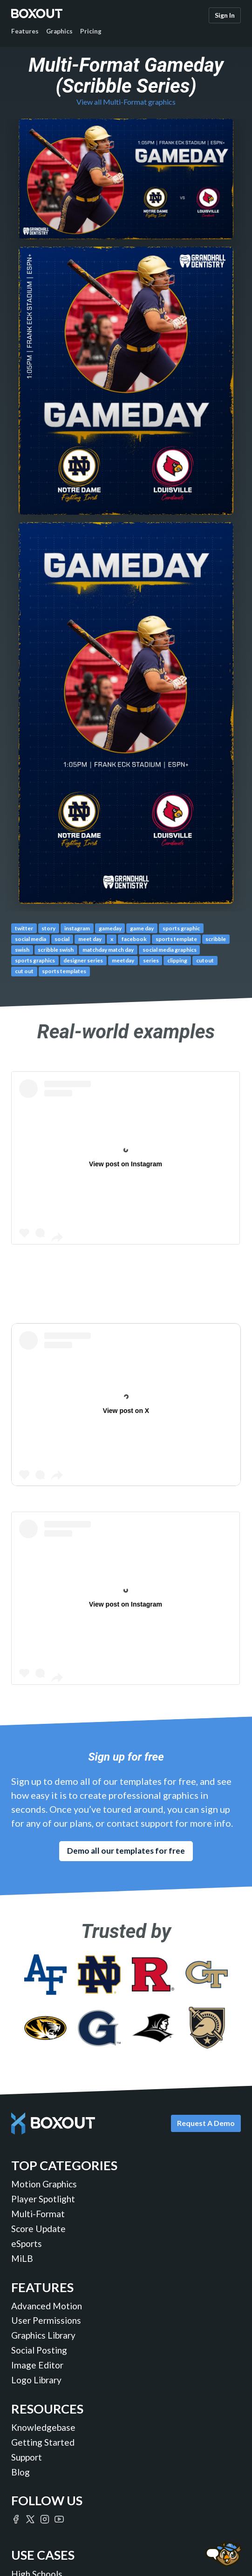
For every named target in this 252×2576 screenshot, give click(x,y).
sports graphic (181, 928)
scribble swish (56, 949)
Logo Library (36, 2379)
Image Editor (37, 2365)
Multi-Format (38, 2213)
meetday (123, 960)
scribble (215, 938)
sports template (176, 938)
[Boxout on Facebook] (15, 2518)
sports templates (64, 971)
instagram (77, 928)
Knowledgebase (43, 2427)
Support (26, 2457)
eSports (26, 2243)
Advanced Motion (46, 2305)
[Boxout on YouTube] (59, 2518)
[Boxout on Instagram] (44, 2518)
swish (22, 949)
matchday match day (108, 949)
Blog (20, 2472)
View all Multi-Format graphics (126, 101)
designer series (83, 960)
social (61, 938)
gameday (110, 928)
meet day (90, 938)
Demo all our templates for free (126, 1851)
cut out (24, 971)
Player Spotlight (43, 2198)
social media (30, 938)
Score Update (38, 2228)
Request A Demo (206, 2123)
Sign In (225, 15)
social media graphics (170, 949)
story (48, 928)
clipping (177, 960)
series (151, 960)
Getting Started (43, 2442)
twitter (24, 928)
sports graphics (35, 960)
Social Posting (39, 2350)
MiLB (22, 2258)
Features (25, 31)
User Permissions (46, 2320)
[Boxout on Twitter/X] (30, 2518)
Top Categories (64, 2165)
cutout (205, 960)
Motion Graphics (44, 2184)
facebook (134, 938)
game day (142, 928)
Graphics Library (43, 2335)
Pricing (91, 31)
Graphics (59, 31)
